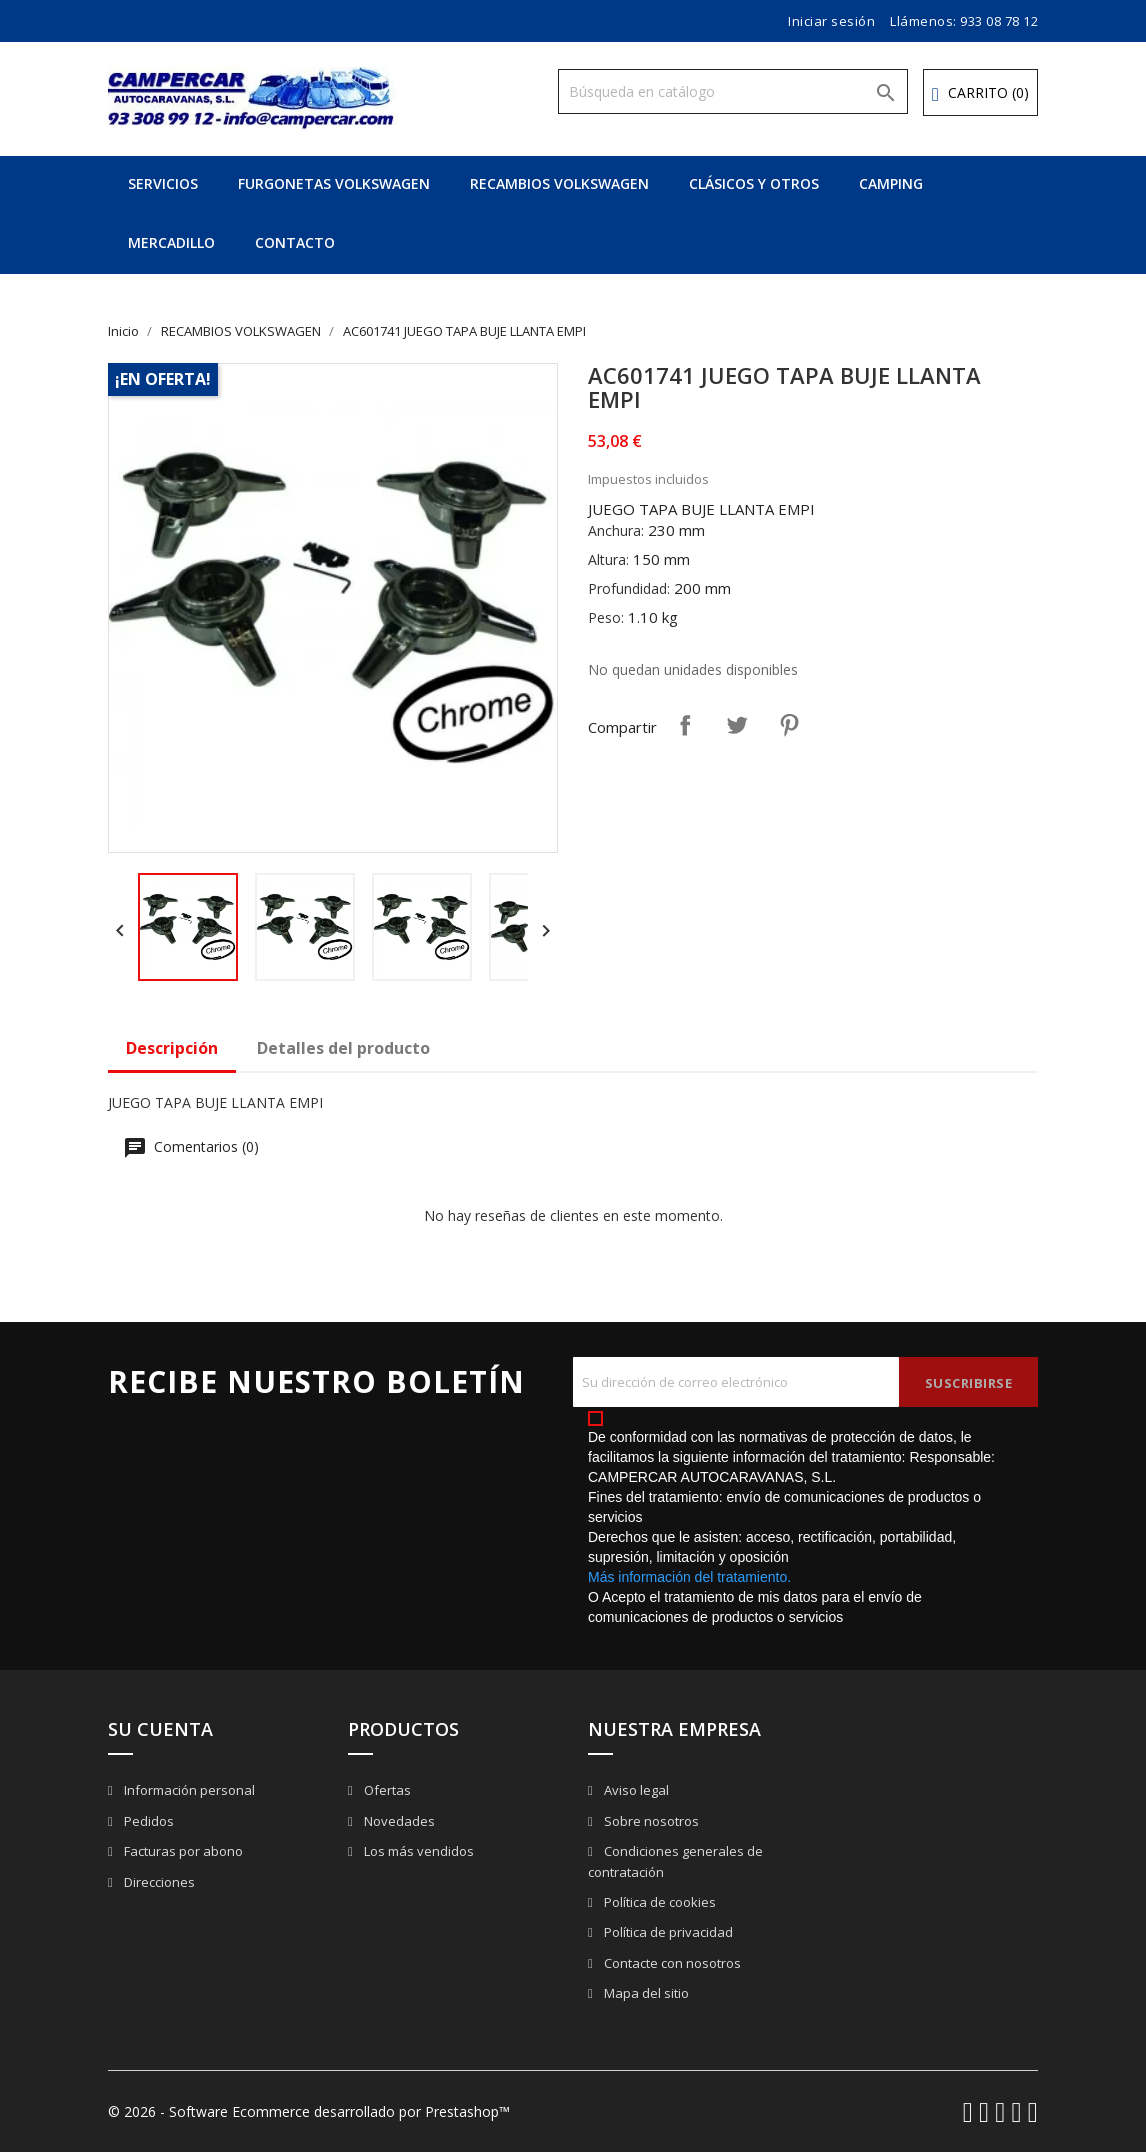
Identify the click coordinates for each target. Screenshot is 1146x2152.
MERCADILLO (171, 242)
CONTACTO (295, 242)
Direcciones (158, 1882)
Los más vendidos (417, 1851)
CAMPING (891, 183)
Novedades (398, 1821)
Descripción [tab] (172, 1048)
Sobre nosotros (650, 1821)
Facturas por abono (182, 1851)
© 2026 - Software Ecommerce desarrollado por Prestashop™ (309, 2111)
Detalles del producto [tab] (343, 1048)
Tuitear (737, 725)
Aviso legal (635, 1790)
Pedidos (147, 1821)
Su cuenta (160, 1729)
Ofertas (386, 1790)
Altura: (608, 559)
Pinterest (789, 725)
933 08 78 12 (999, 21)
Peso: (606, 617)
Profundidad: (629, 588)
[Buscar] (733, 91)
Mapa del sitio (645, 1993)
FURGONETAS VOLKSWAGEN (334, 183)
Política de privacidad (667, 1932)
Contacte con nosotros (671, 1963)
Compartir (685, 725)
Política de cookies (658, 1902)
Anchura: (616, 530)
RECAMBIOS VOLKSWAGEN (559, 183)
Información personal (188, 1790)
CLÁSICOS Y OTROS (754, 183)
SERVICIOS (163, 183)
